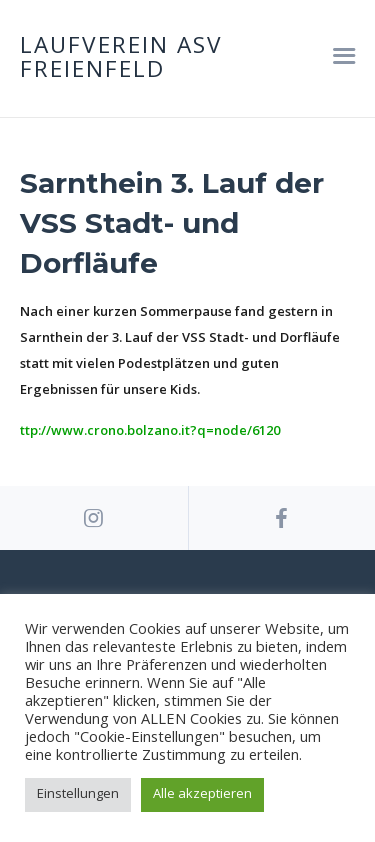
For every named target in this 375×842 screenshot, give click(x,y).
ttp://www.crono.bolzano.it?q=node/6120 (150, 430)
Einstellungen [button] (78, 793)
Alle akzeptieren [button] (202, 793)
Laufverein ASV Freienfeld (121, 58)
